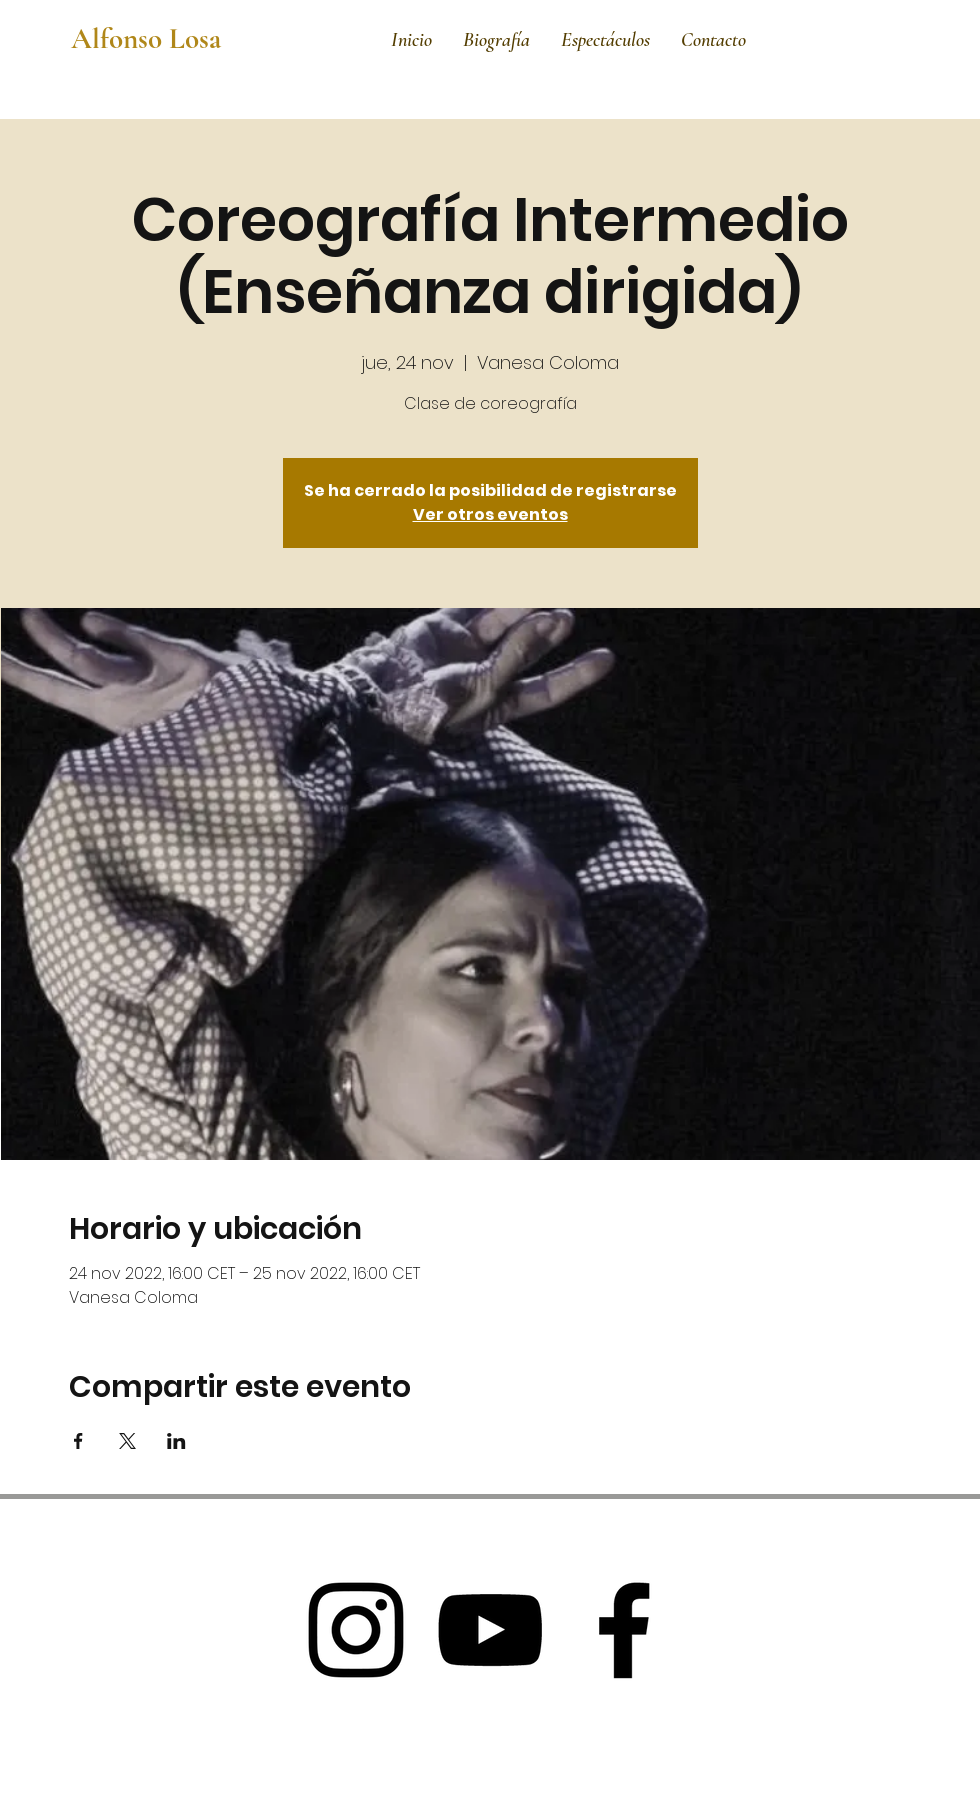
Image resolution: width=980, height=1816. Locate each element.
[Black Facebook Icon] (624, 1630)
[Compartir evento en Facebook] (78, 1441)
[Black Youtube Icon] (490, 1630)
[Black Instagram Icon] (356, 1630)
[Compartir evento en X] (127, 1441)
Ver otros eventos (490, 514)
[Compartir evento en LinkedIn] (176, 1441)
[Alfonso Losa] (153, 39)
